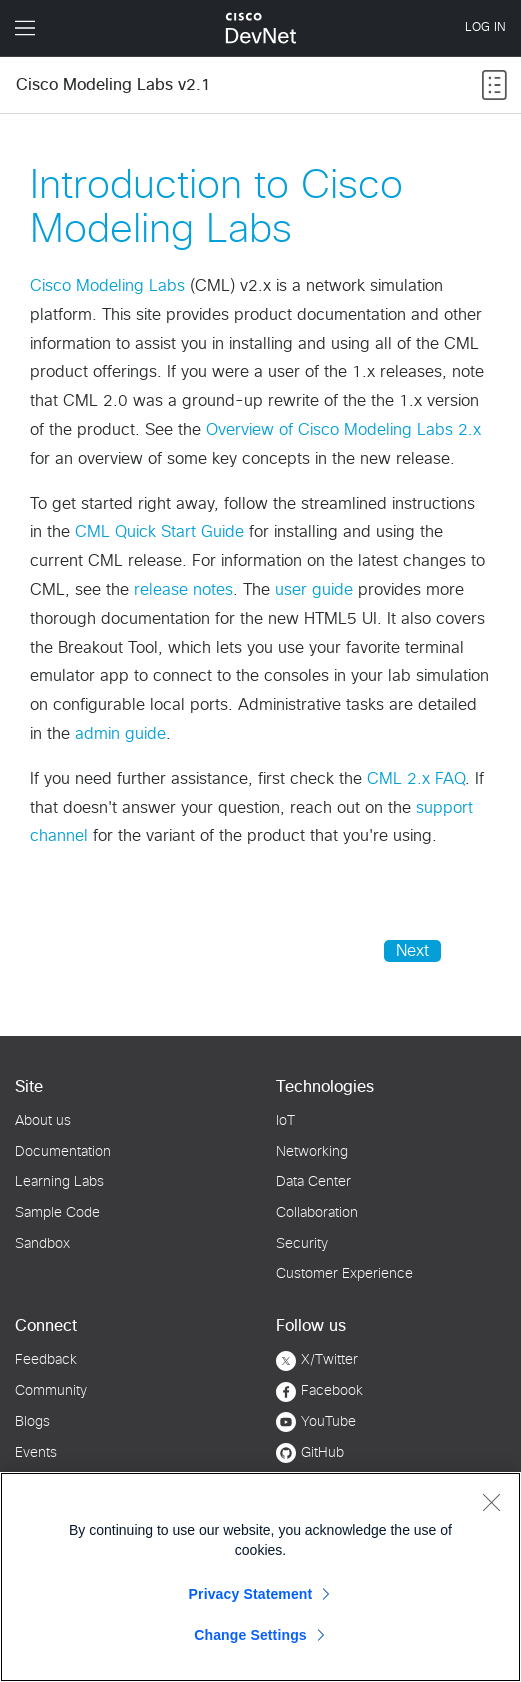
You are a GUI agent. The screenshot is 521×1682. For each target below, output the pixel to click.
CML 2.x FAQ (416, 779)
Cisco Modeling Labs (107, 286)
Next (412, 951)
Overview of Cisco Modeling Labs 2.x (343, 430)
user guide (314, 590)
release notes (183, 590)
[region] (260, 1577)
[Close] (491, 1502)
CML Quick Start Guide (159, 532)
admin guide (120, 734)
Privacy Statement (251, 1594)
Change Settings (250, 1635)
